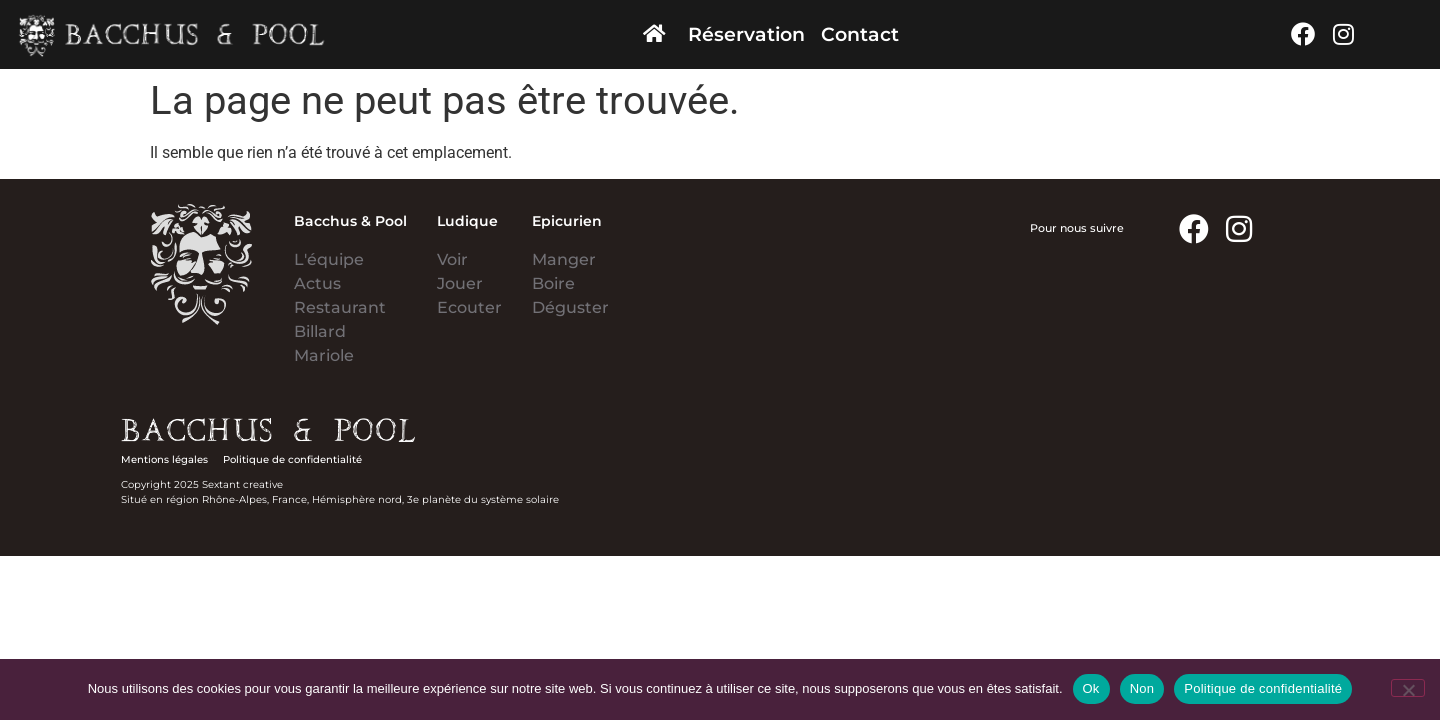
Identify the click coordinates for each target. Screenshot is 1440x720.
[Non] (1408, 688)
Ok (1091, 688)
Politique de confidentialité (1263, 688)
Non (1142, 688)
